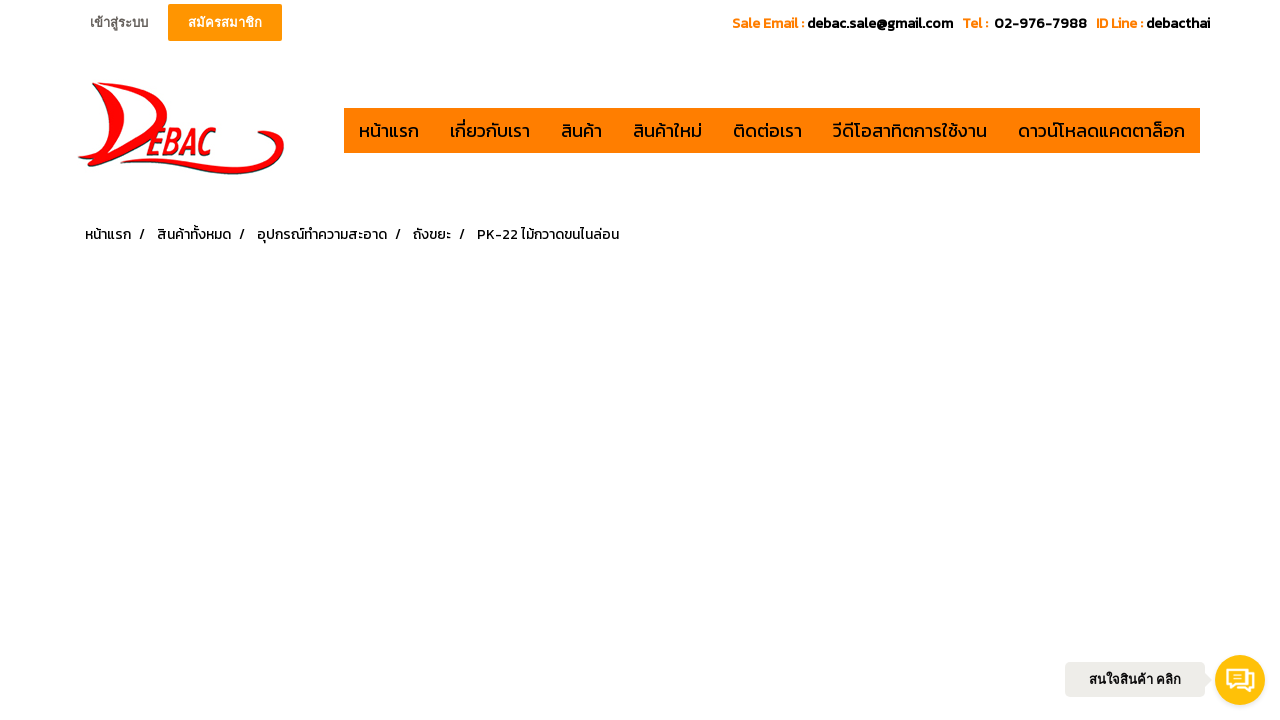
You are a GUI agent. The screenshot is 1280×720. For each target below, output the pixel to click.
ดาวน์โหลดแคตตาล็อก (1101, 130)
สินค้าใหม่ (667, 130)
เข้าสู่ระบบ (119, 22)
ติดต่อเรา (767, 130)
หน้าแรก (389, 130)
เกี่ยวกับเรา (490, 130)
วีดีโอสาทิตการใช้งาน (910, 130)
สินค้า (581, 130)
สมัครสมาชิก (225, 22)
